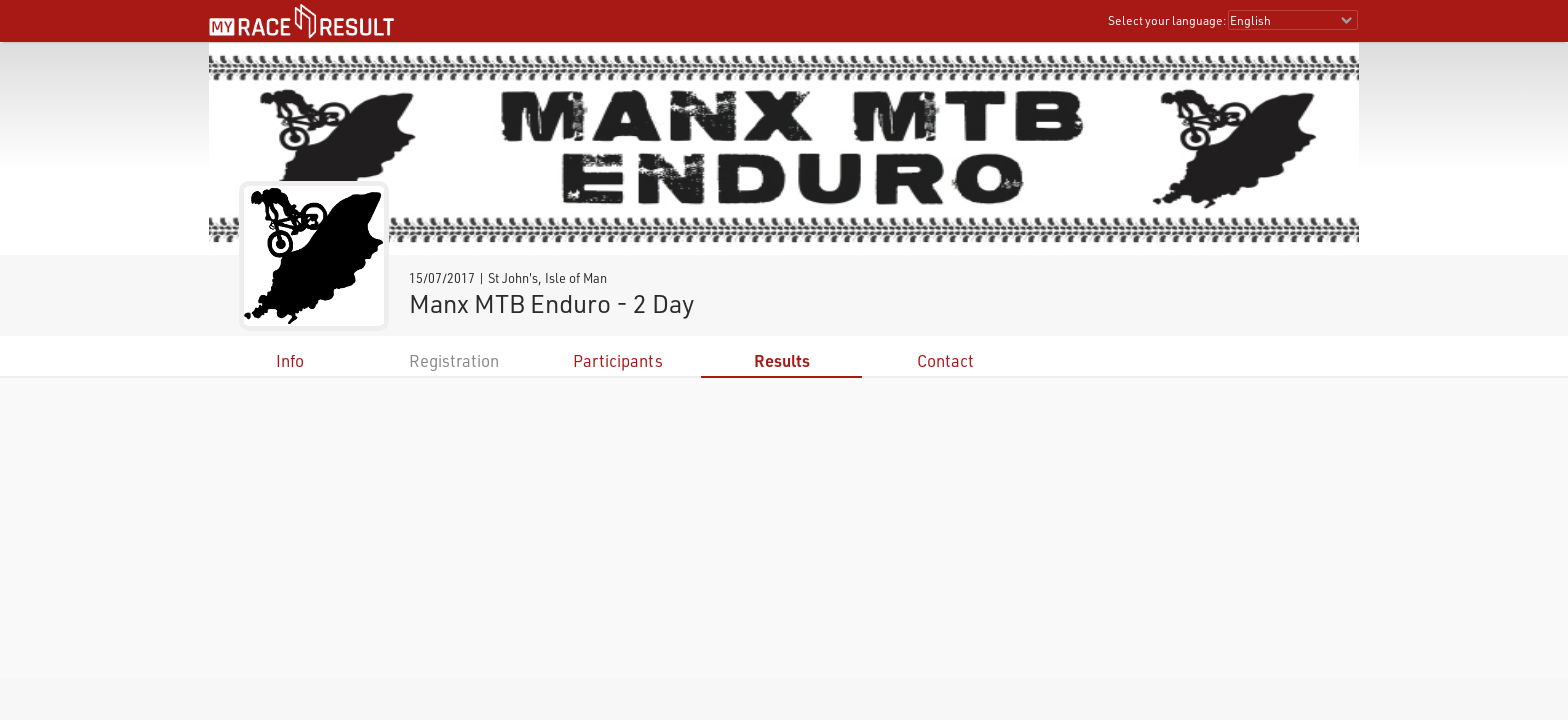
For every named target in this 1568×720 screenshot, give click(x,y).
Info (290, 360)
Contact (945, 360)
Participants (618, 360)
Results (782, 360)
